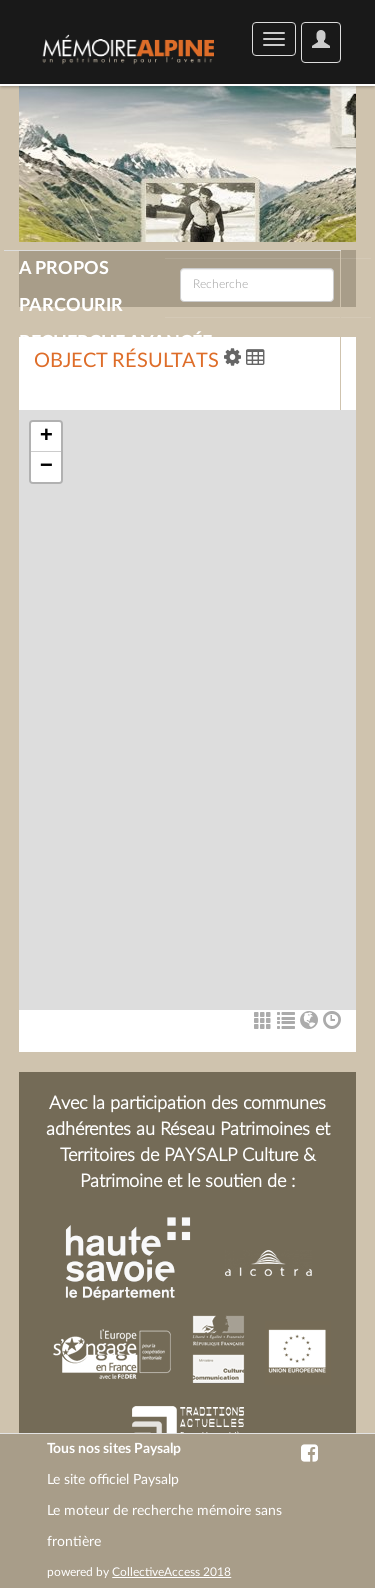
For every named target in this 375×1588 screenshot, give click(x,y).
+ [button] (46, 437)
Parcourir (71, 306)
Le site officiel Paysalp (113, 1480)
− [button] (46, 467)
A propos (64, 269)
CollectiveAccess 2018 (171, 1572)
